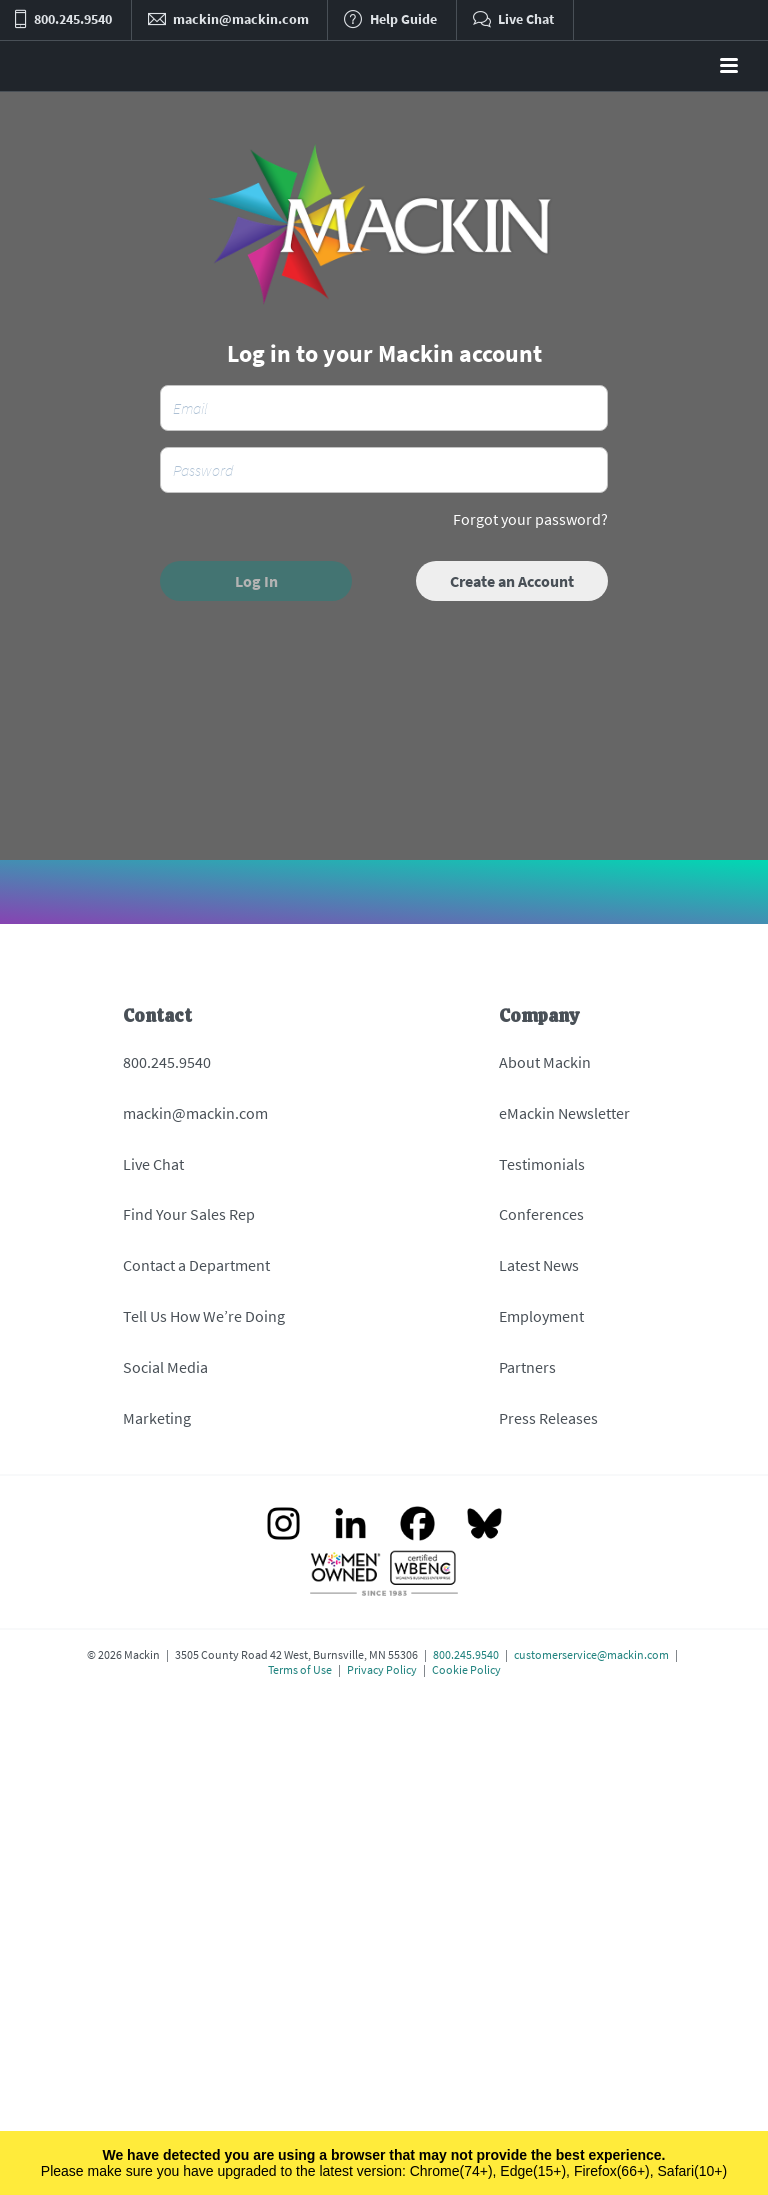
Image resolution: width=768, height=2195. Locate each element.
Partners (527, 1367)
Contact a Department (196, 1265)
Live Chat (153, 1164)
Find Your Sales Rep (189, 1214)
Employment (541, 1316)
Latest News (539, 1265)
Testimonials (542, 1164)
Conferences (541, 1214)
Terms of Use (300, 1669)
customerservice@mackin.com (591, 1654)
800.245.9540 (167, 1062)
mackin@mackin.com (195, 1113)
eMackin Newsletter (564, 1113)
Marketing (157, 1418)
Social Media (165, 1367)
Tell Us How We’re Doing (204, 1316)
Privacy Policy (382, 1669)
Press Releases (548, 1418)
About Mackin (545, 1062)
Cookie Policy (466, 1669)
